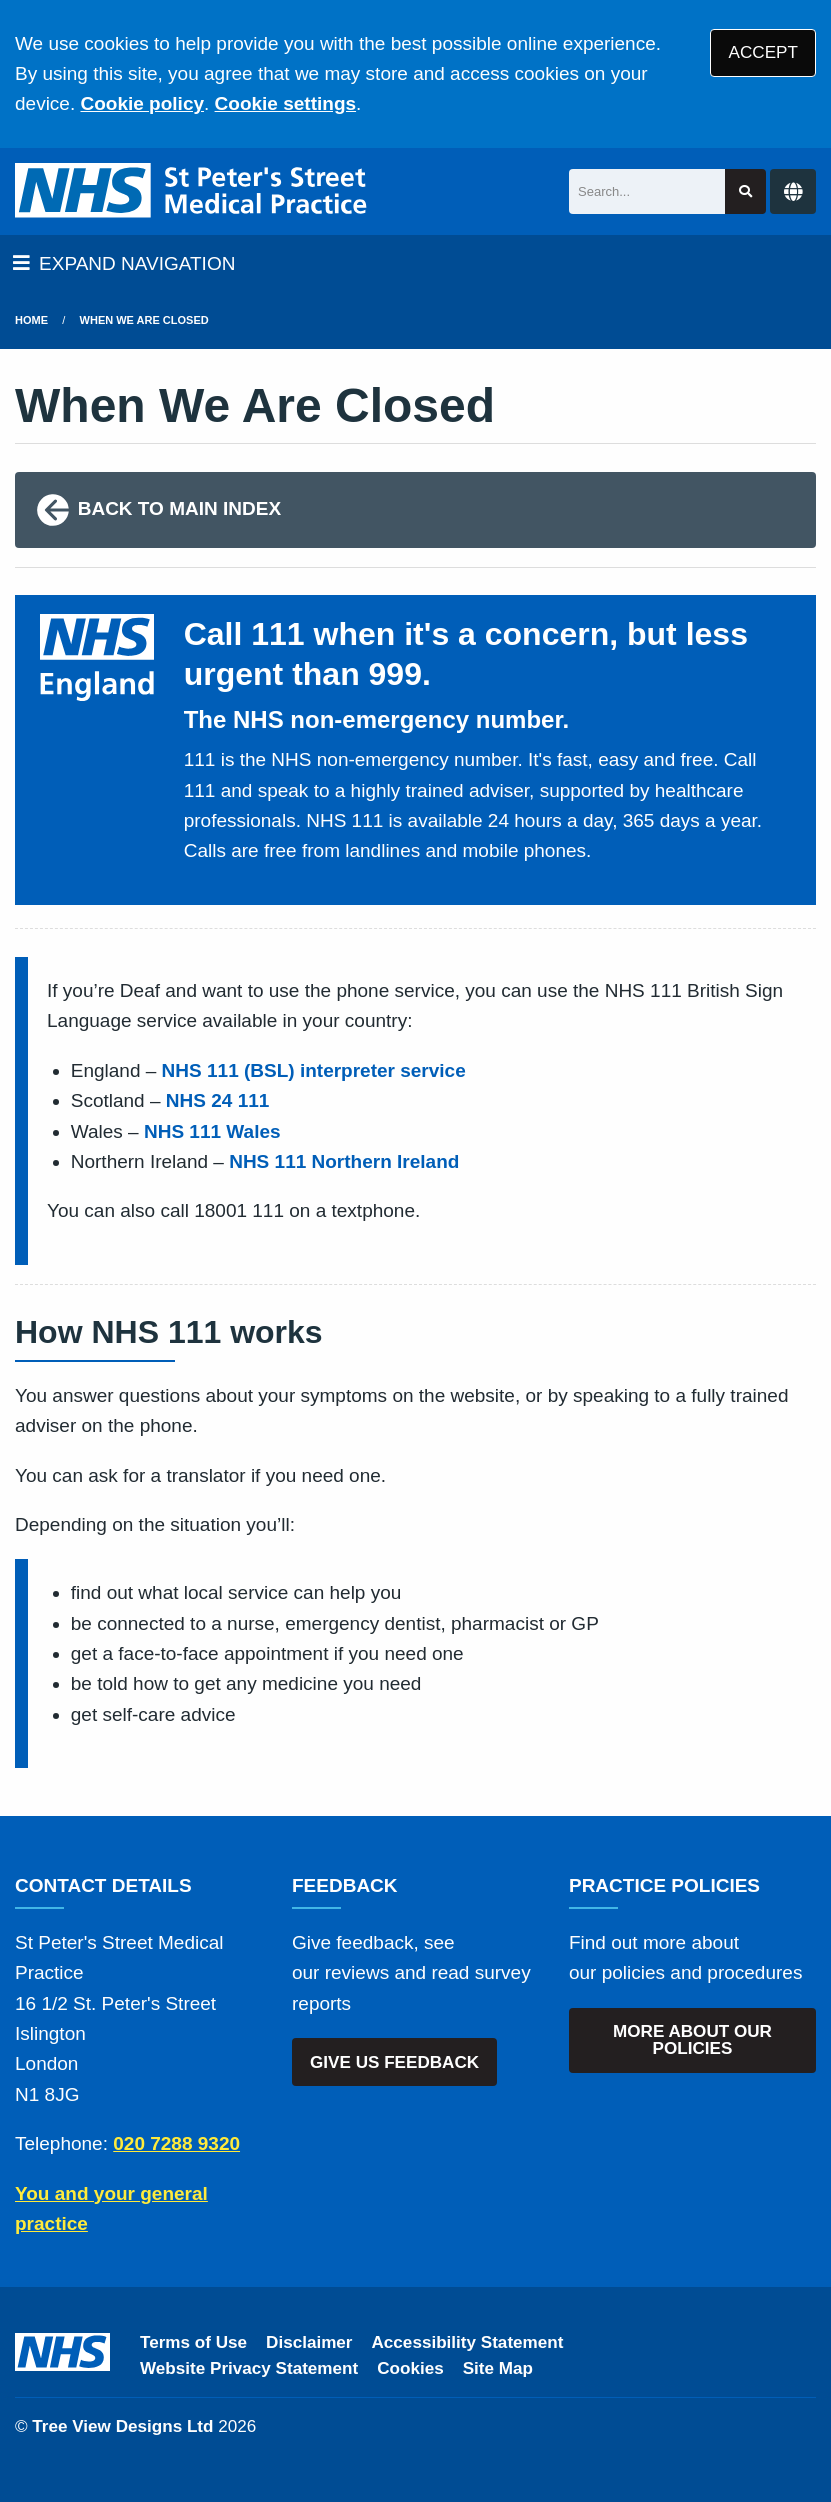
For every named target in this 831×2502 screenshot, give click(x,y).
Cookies (410, 2368)
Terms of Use (193, 2342)
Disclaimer (309, 2342)
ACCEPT (763, 52)
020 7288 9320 (176, 2143)
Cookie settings (285, 103)
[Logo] (192, 191)
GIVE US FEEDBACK (394, 2062)
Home (31, 320)
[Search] (647, 191)
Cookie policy (142, 103)
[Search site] (745, 191)
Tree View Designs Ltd (122, 2426)
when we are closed (144, 320)
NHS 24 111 (218, 1100)
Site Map (498, 2368)
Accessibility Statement (468, 2342)
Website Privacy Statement (249, 2368)
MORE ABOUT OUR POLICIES (692, 2040)
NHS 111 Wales (212, 1131)
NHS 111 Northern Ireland (344, 1161)
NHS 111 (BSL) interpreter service (314, 1070)
